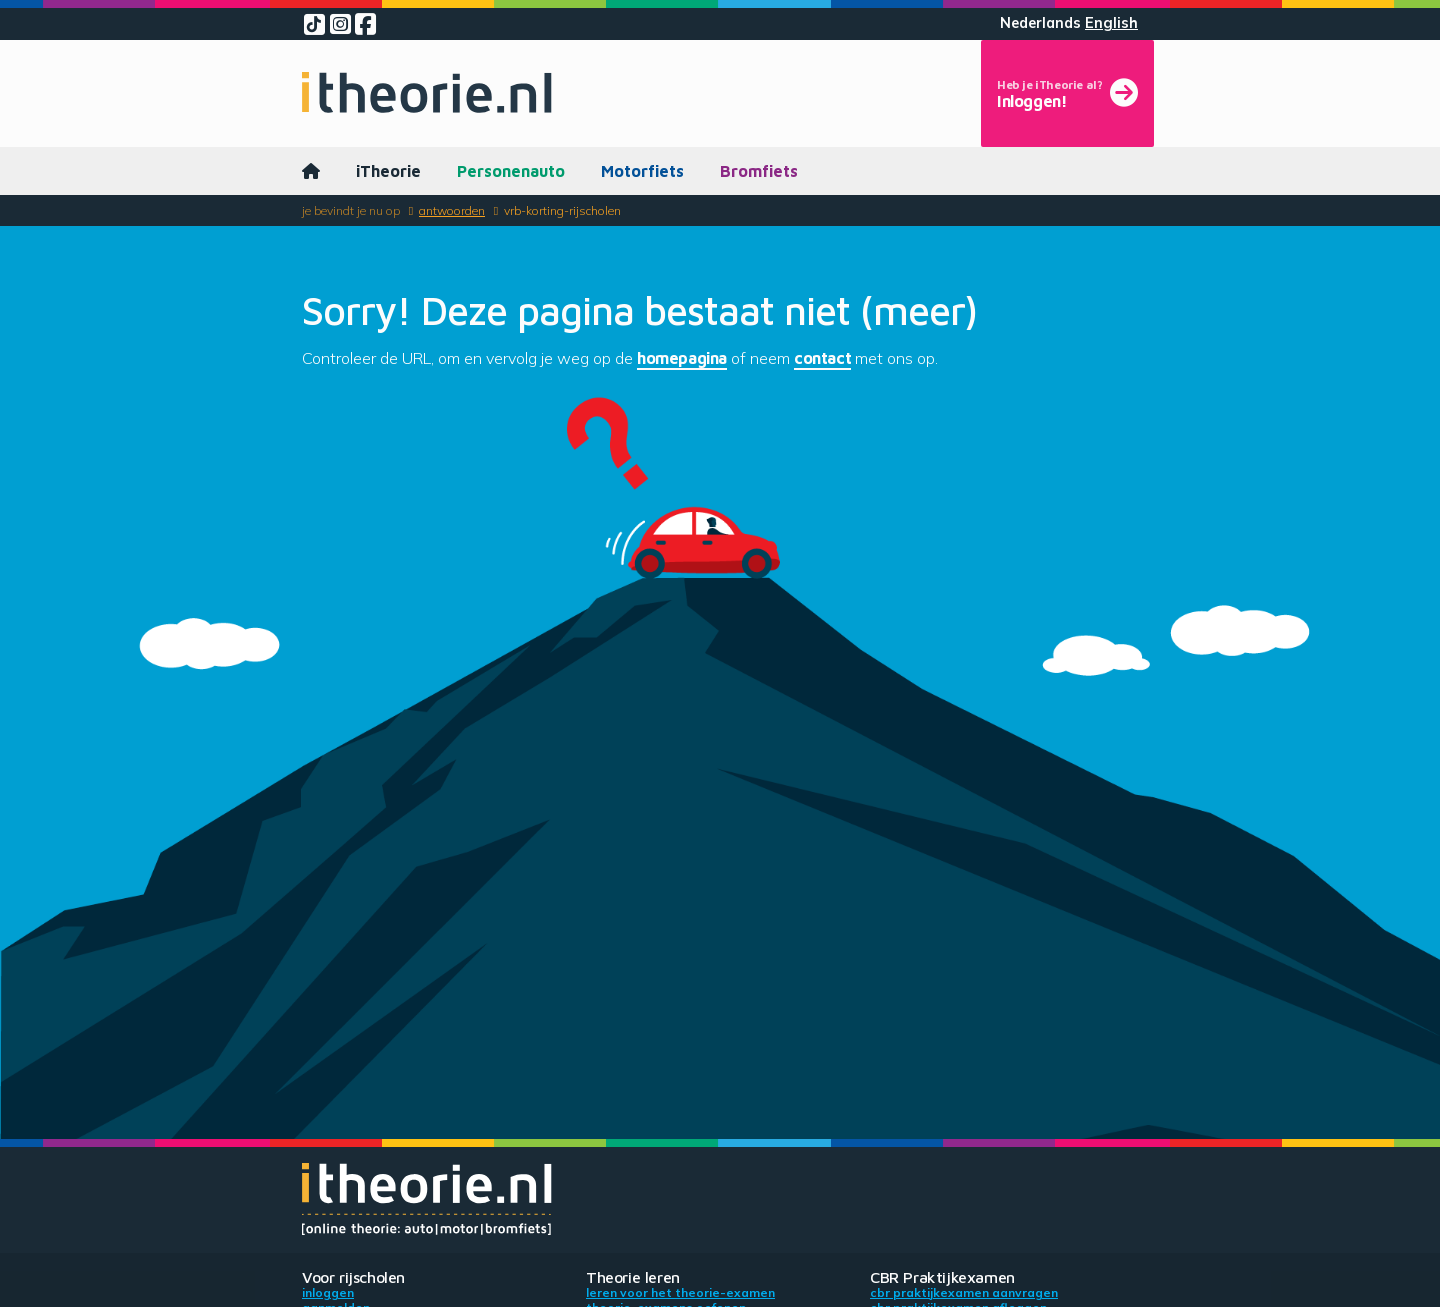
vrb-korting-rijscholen (562, 210)
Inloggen (328, 1292)
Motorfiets (642, 171)
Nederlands (1040, 23)
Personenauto (511, 171)
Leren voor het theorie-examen (680, 1292)
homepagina (682, 358)
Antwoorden (452, 210)
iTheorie (388, 171)
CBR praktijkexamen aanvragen (964, 1292)
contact (822, 358)
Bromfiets (759, 171)
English (1111, 23)
